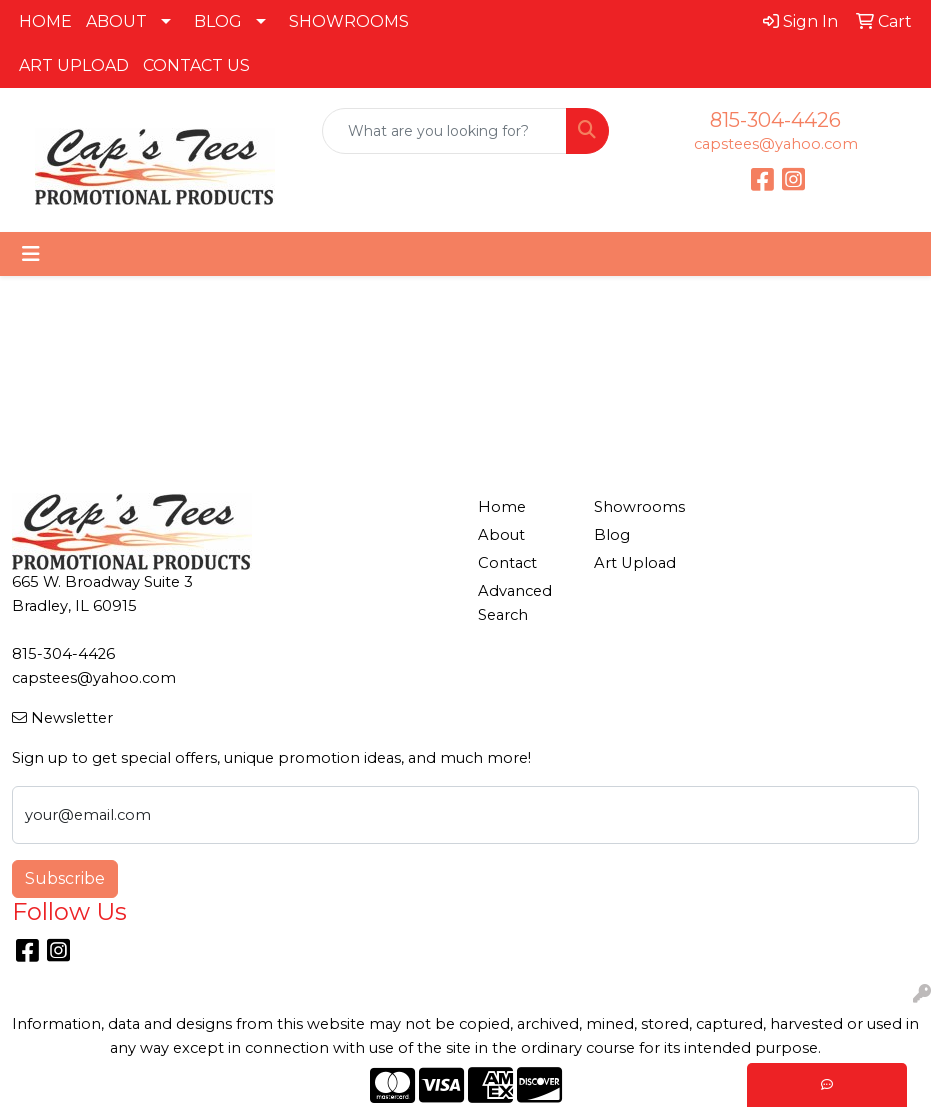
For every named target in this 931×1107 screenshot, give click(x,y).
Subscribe (65, 878)
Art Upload (635, 563)
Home (502, 507)
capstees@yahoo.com (776, 144)
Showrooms (639, 507)
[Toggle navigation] (31, 254)
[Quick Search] (444, 131)
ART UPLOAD (74, 65)
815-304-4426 (775, 120)
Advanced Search (515, 603)
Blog (612, 535)
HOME (45, 21)
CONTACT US (196, 65)
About (501, 535)
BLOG (218, 21)
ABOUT (116, 21)
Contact (507, 563)
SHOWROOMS (349, 21)
